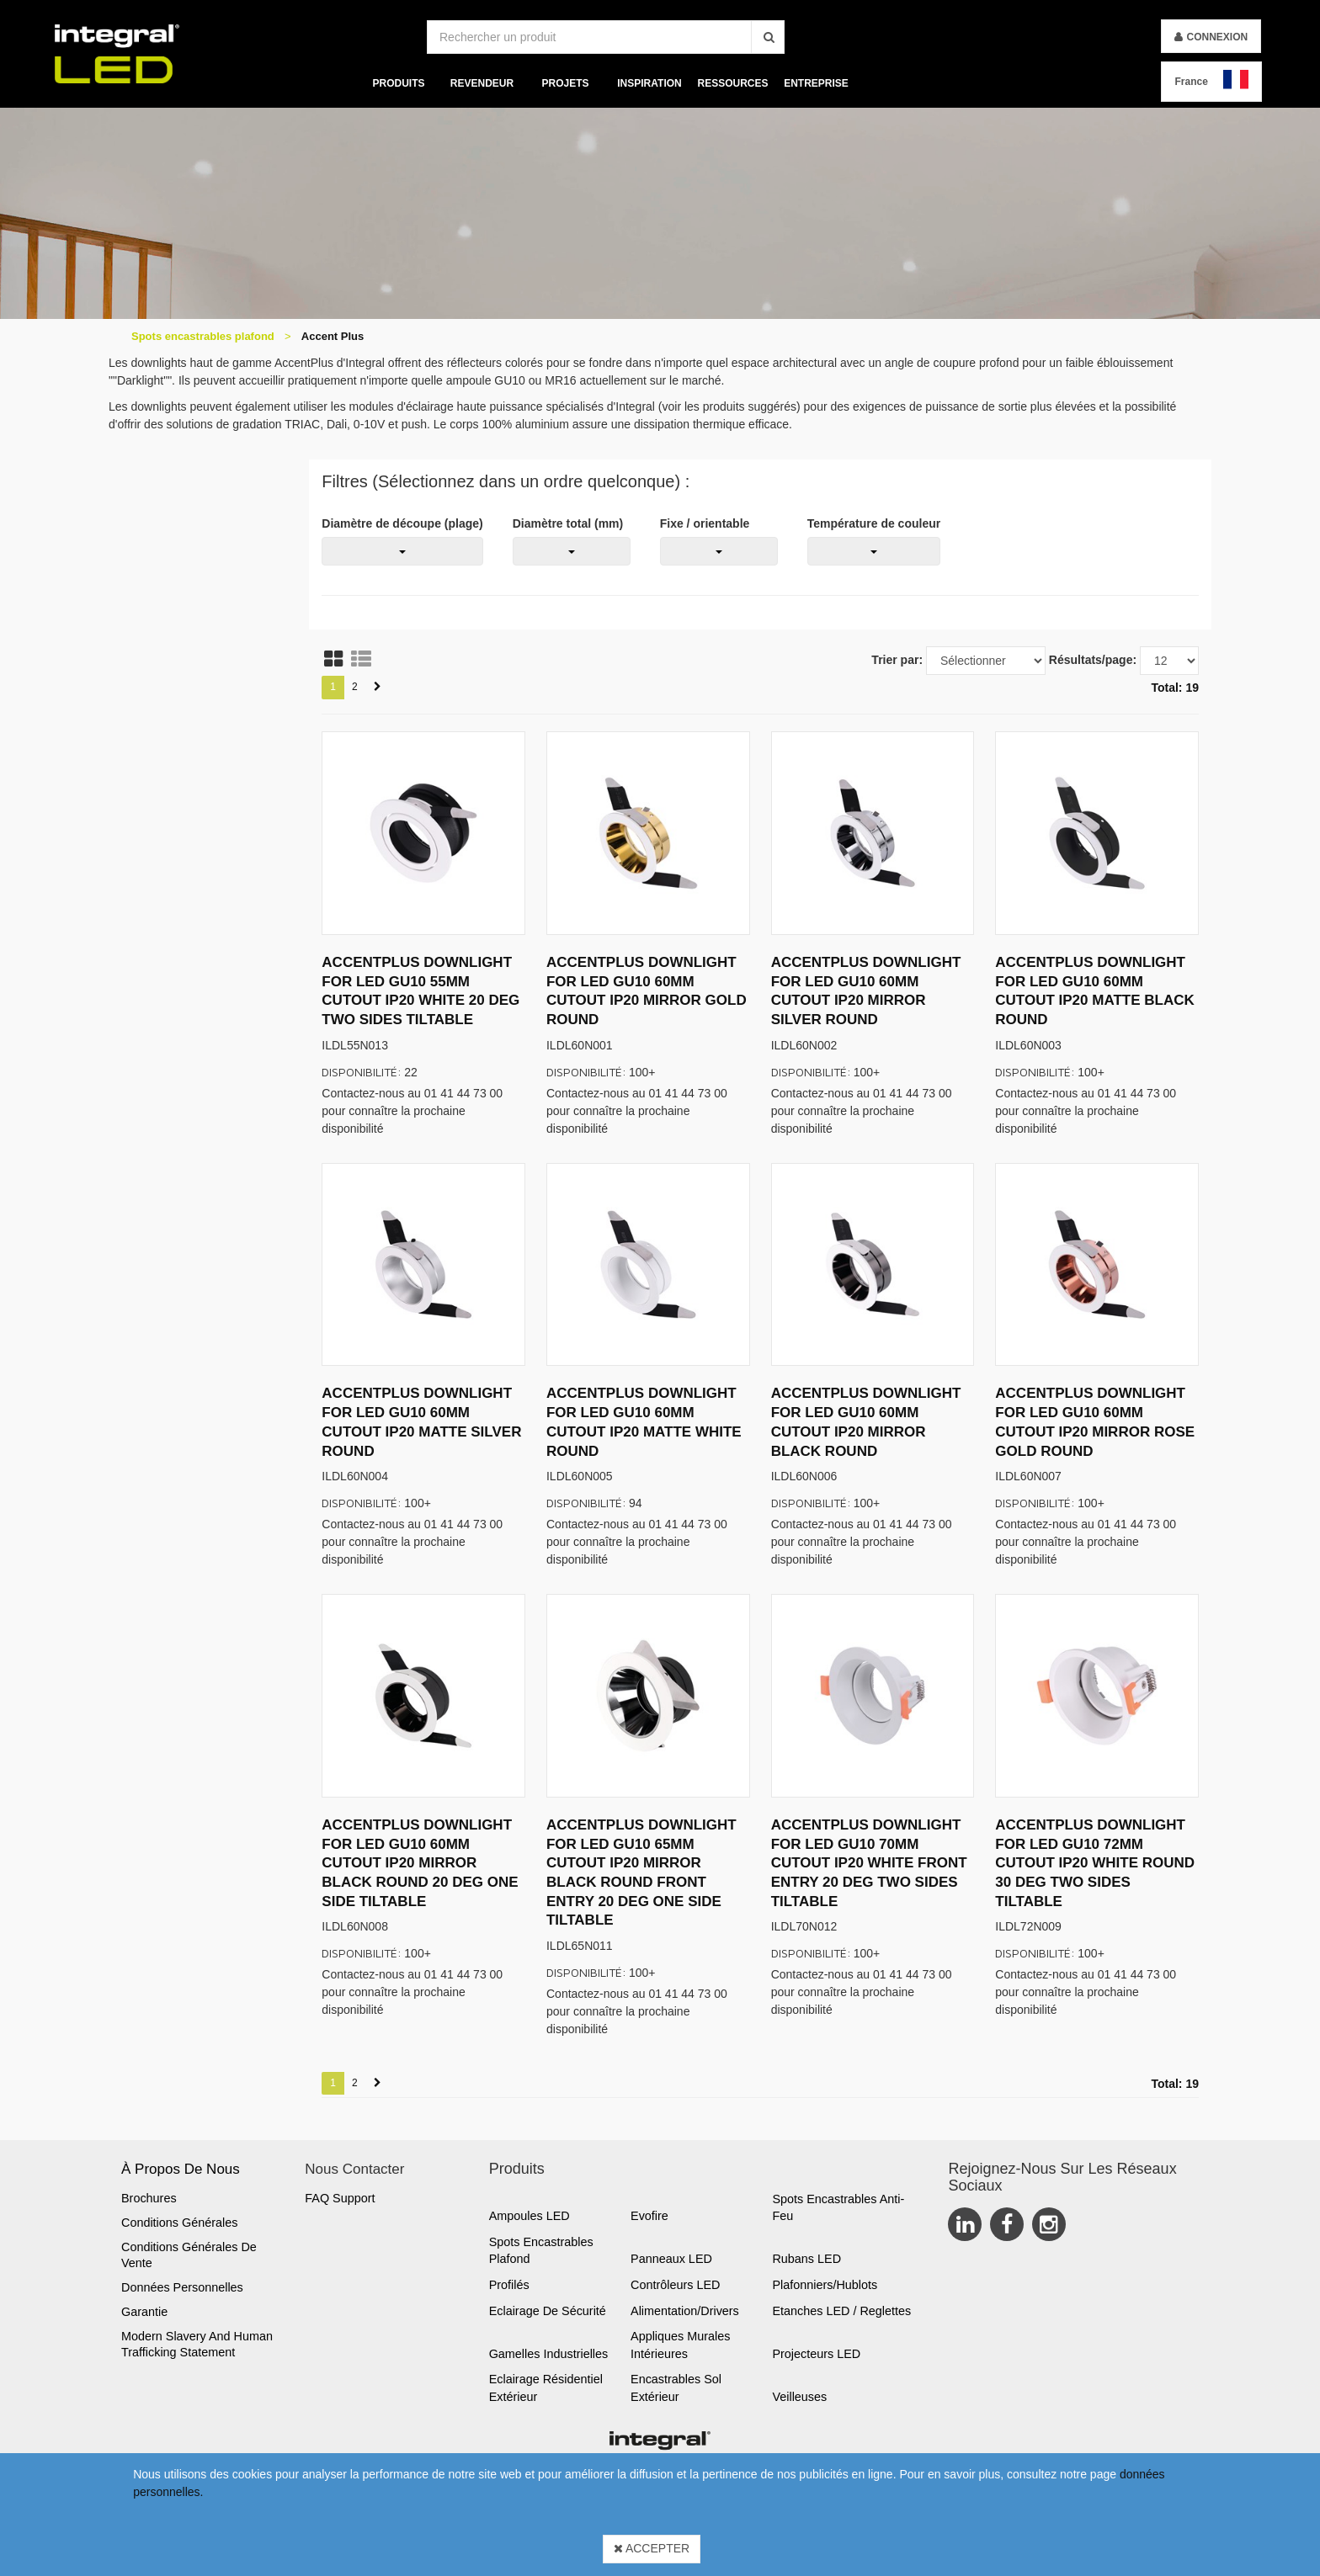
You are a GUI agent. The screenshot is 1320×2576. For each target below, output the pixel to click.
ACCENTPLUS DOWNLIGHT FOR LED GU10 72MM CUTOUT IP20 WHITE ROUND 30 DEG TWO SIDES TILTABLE (1095, 1863)
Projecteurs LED (816, 2354)
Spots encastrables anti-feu (838, 2207)
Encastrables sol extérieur (676, 2387)
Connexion (1217, 37)
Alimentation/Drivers (685, 2311)
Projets (565, 83)
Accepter (651, 2548)
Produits (399, 83)
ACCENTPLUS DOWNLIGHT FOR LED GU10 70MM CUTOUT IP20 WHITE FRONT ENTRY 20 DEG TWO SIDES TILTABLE (869, 1863)
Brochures (149, 2198)
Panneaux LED (671, 2258)
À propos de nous (180, 2169)
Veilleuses (799, 2396)
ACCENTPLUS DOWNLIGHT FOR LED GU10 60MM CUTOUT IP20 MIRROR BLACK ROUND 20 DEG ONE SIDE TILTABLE (420, 1863)
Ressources (732, 83)
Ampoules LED (529, 2216)
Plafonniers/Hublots (824, 2285)
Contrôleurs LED (675, 2285)
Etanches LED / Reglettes (841, 2311)
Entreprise (816, 83)
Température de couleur (873, 523)
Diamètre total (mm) (568, 523)
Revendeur (482, 83)
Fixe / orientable (705, 523)
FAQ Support (340, 2198)
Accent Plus (332, 336)
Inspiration (649, 83)
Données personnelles (182, 2287)
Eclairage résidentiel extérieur (546, 2387)
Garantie (144, 2311)
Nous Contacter (354, 2169)
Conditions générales (179, 2222)
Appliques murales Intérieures (680, 2345)
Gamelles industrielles (549, 2354)
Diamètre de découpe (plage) (402, 523)
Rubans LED (806, 2258)
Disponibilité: (362, 1072)
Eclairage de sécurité (547, 2311)
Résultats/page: (1092, 660)
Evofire (649, 2216)
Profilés (509, 2285)
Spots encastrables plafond (202, 336)
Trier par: (897, 660)
